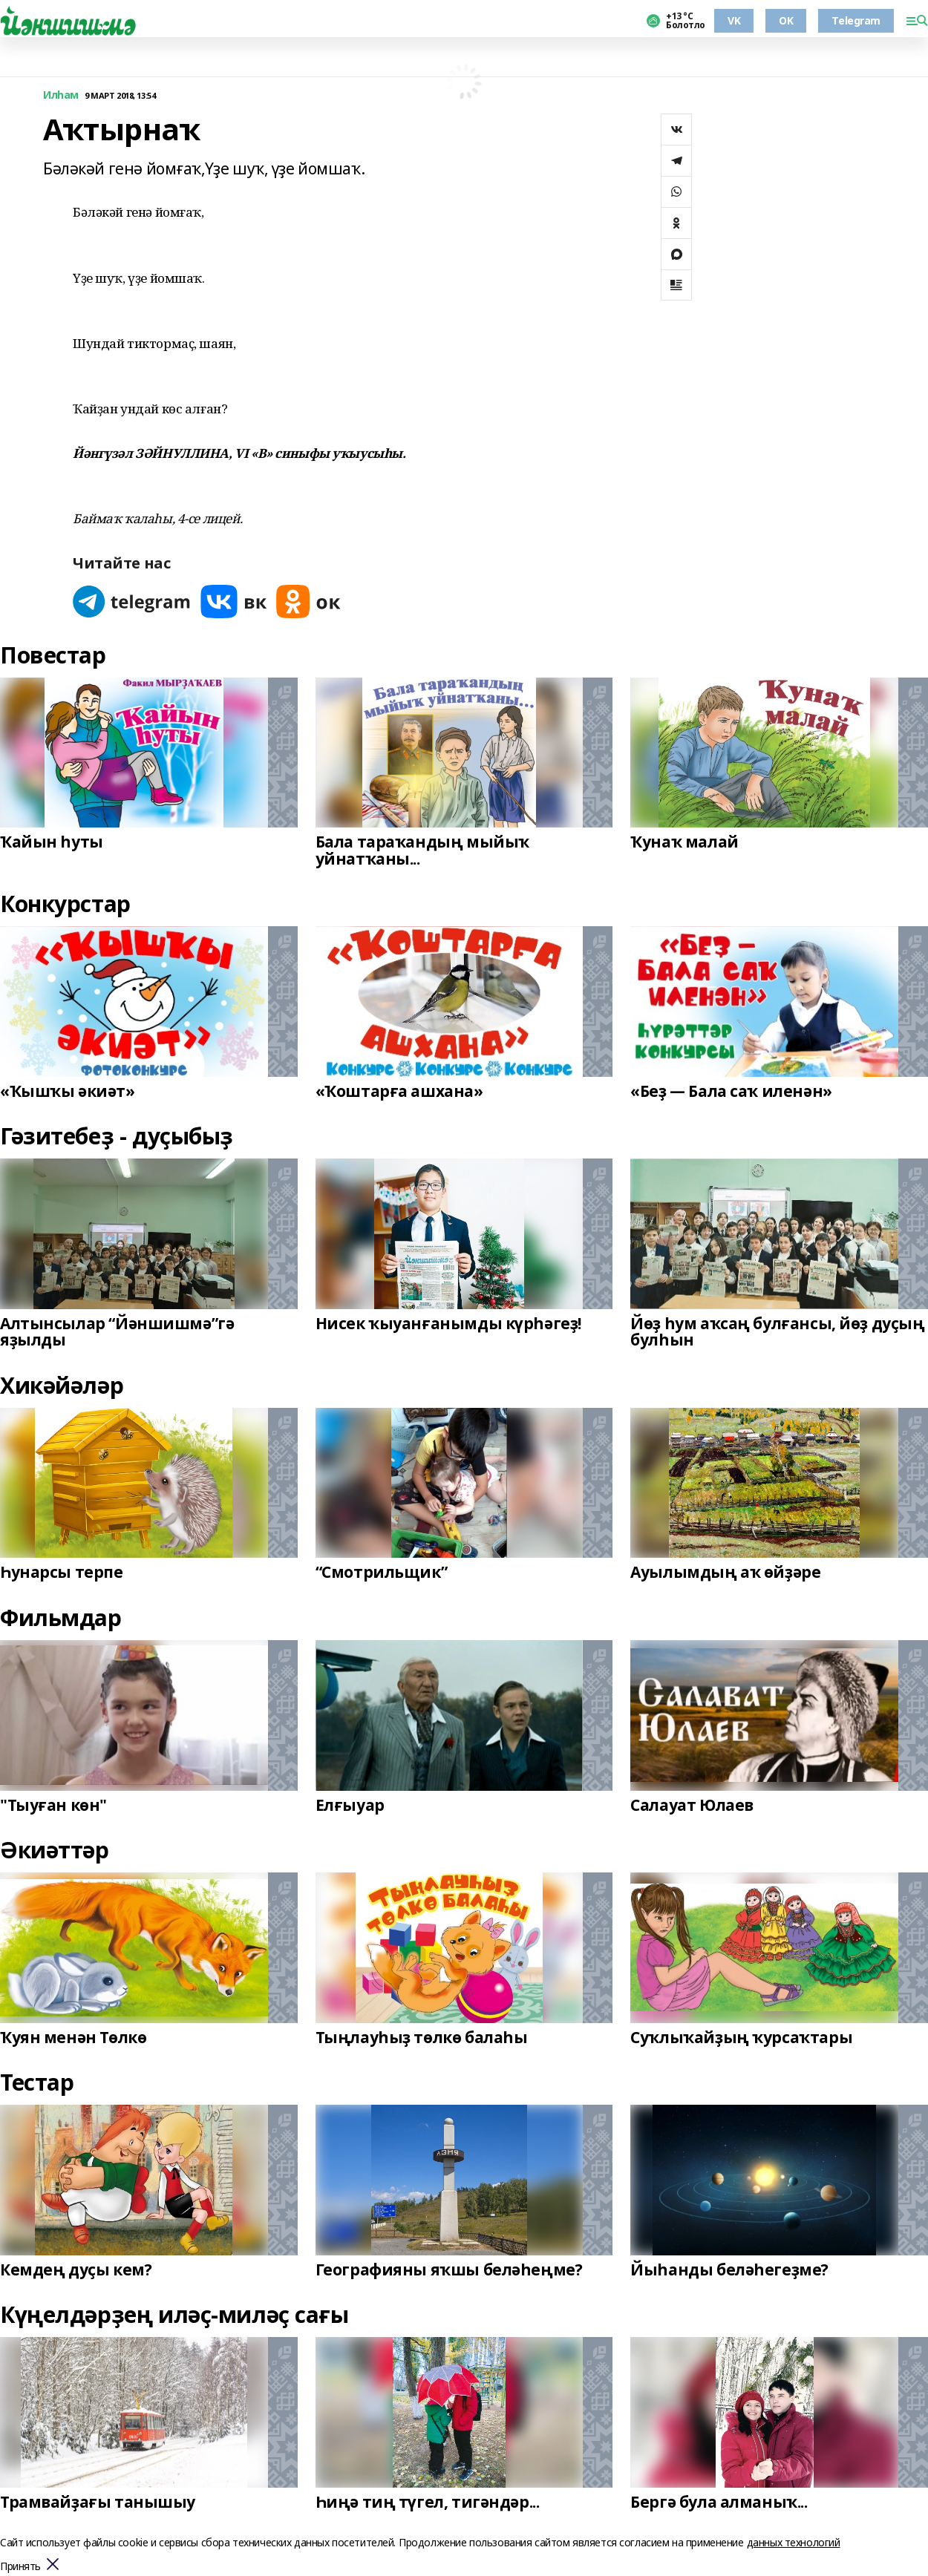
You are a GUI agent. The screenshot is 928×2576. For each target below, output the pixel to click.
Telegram (855, 20)
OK (786, 20)
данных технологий (793, 2542)
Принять (20, 2566)
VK (734, 20)
